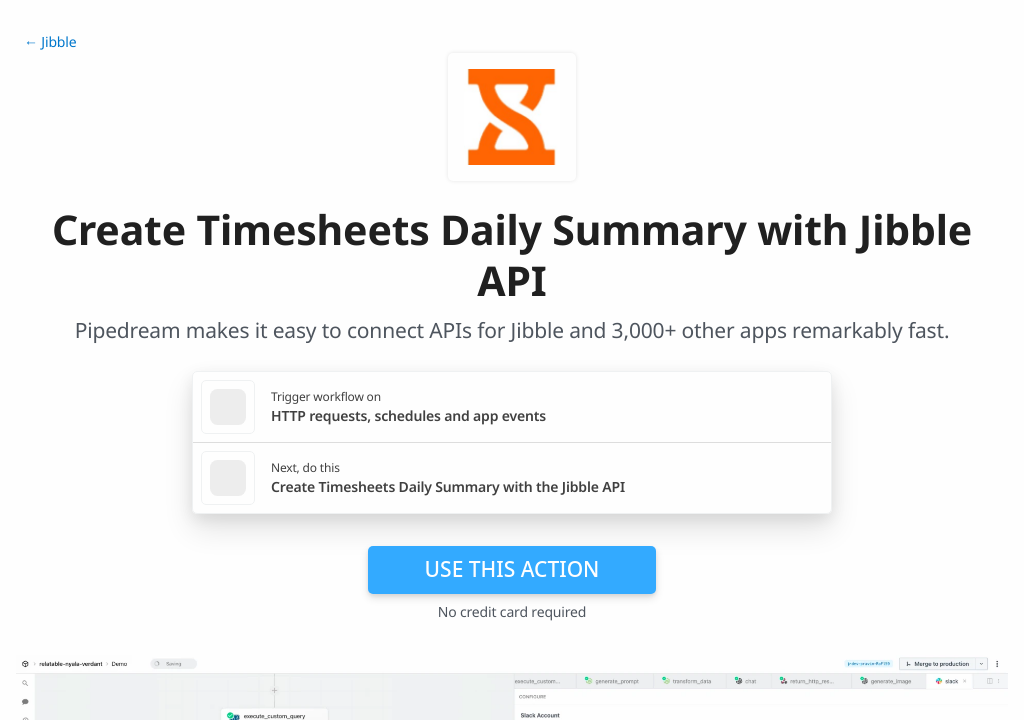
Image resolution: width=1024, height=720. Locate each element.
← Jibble (50, 42)
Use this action (512, 569)
